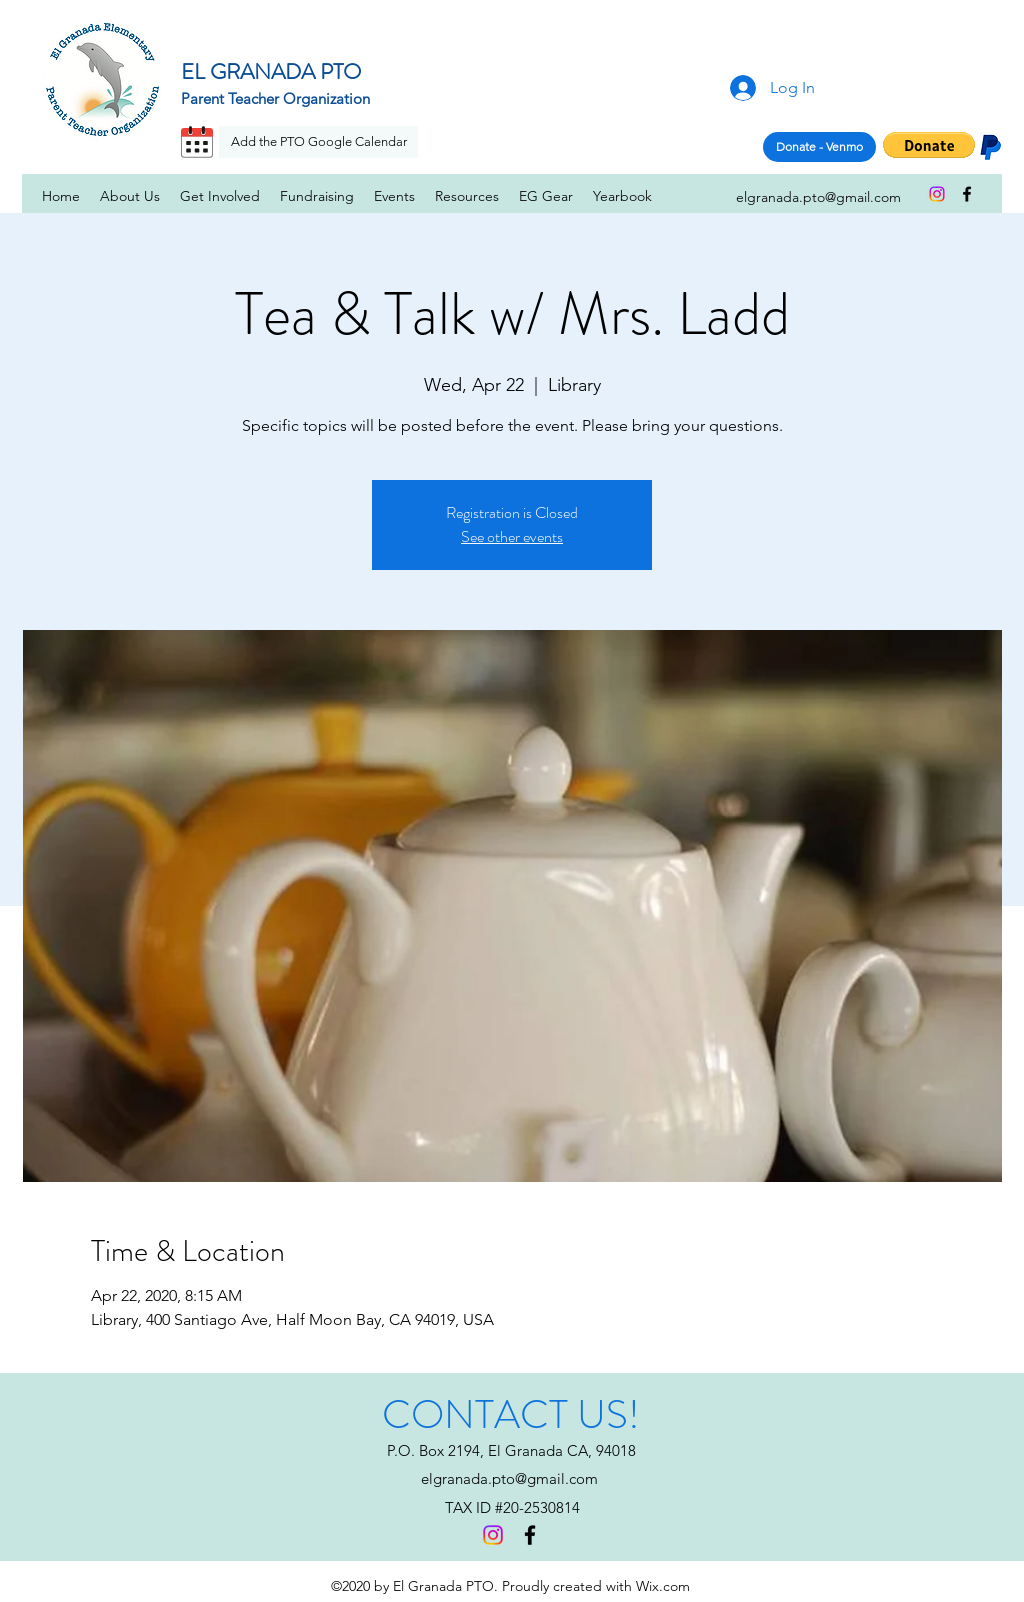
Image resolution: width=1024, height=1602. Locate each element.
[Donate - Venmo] (819, 147)
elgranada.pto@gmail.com (509, 1478)
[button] (929, 145)
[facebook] (967, 194)
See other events (512, 536)
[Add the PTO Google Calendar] (318, 142)
